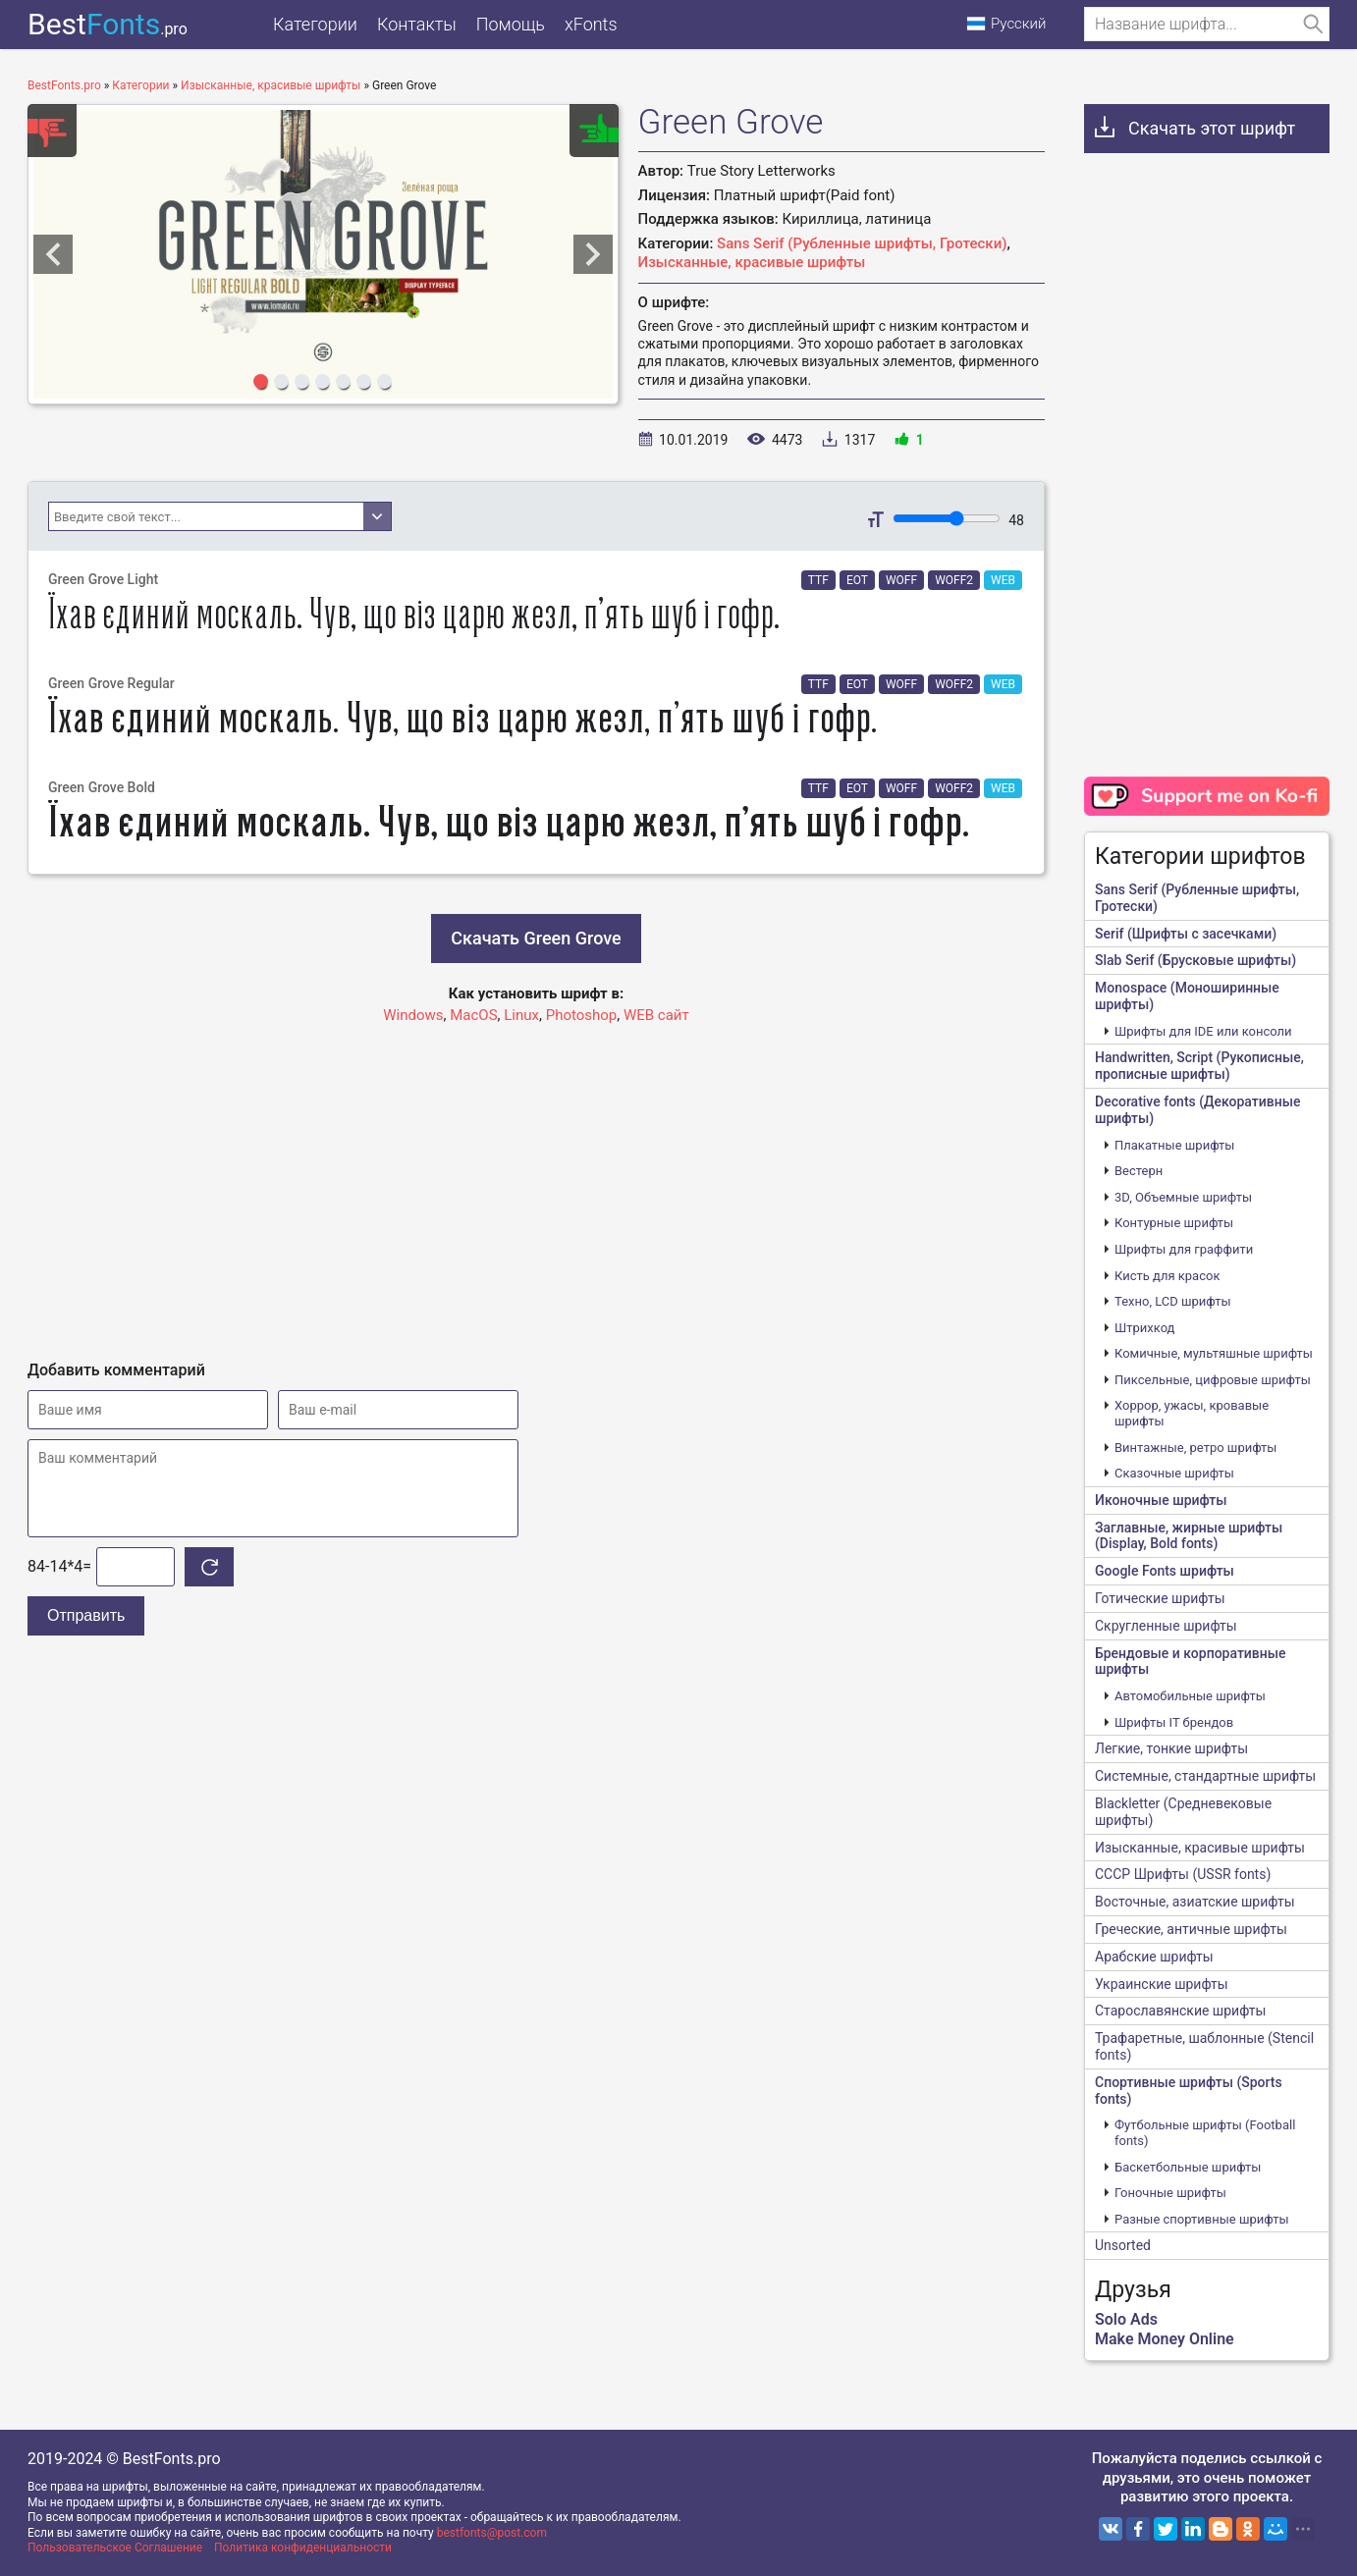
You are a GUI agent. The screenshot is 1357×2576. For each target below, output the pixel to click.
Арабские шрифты (1154, 1956)
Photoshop (582, 1015)
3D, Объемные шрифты (1183, 1197)
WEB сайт (656, 1015)
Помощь (510, 24)
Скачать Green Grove (536, 938)
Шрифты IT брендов (1173, 1722)
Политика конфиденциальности (303, 2547)
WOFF (901, 580)
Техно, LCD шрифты (1172, 1301)
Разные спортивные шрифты (1201, 2219)
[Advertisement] (536, 1183)
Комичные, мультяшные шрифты (1213, 1353)
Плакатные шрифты (1174, 1145)
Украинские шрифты (1161, 1984)
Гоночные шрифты (1170, 2192)
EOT (857, 580)
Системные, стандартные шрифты (1205, 1776)
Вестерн (1138, 1170)
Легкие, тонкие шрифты (1171, 1748)
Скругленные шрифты (1166, 1626)
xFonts (591, 24)
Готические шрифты (1160, 1598)
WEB (1003, 580)
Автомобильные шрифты (1190, 1696)
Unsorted (1123, 2245)
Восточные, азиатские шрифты (1195, 1901)
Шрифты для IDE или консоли (1203, 1031)
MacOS (473, 1015)
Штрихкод (1144, 1327)
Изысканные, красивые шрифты (752, 262)
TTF (818, 580)
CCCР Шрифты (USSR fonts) (1183, 1874)
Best (107, 24)
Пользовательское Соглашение (114, 2547)
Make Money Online (1164, 2339)
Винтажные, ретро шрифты (1195, 1447)
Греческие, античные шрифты (1191, 1929)
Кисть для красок (1167, 1275)
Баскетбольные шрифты (1187, 2167)
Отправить (86, 1615)
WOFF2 (954, 580)
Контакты (417, 24)
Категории (315, 24)
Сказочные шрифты (1174, 1473)
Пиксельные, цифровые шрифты (1212, 1379)
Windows (413, 1015)
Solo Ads (1126, 2319)
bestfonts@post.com (492, 2533)
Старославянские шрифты (1180, 2010)
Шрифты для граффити (1183, 1249)
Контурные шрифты (1173, 1222)
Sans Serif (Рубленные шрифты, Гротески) (861, 243)
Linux (521, 1015)
